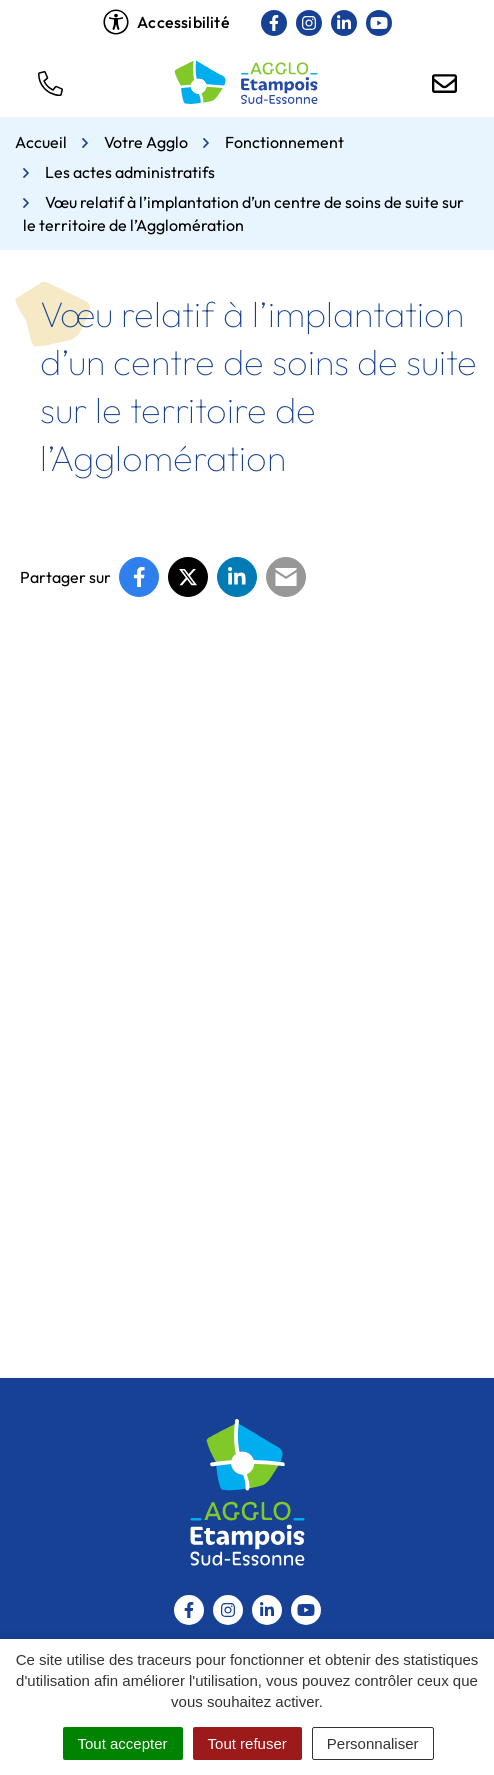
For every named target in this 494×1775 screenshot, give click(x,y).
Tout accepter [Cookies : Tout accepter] (123, 1743)
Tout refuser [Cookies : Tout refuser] (247, 1743)
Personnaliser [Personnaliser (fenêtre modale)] (373, 1743)
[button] (50, 82)
